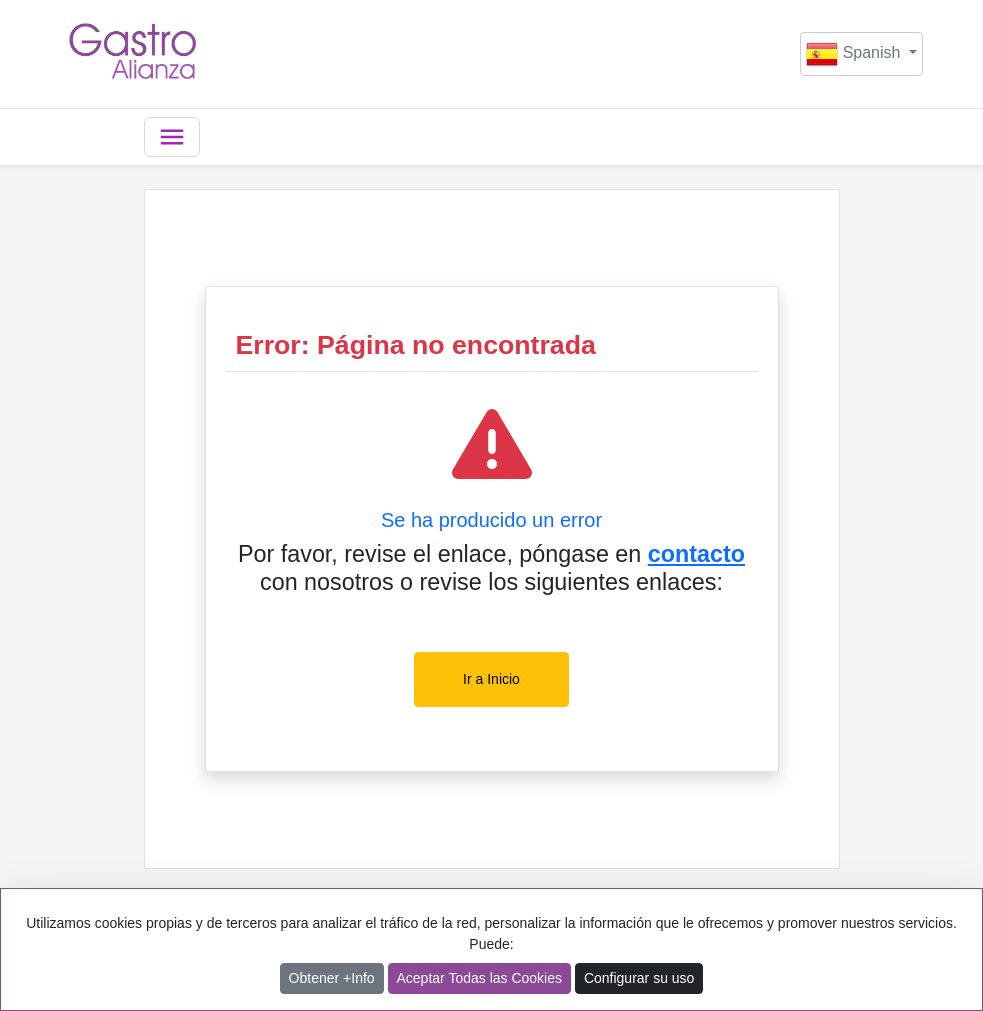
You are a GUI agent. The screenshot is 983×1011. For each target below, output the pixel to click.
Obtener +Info (332, 978)
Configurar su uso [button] (639, 978)
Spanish (855, 54)
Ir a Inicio (491, 679)
